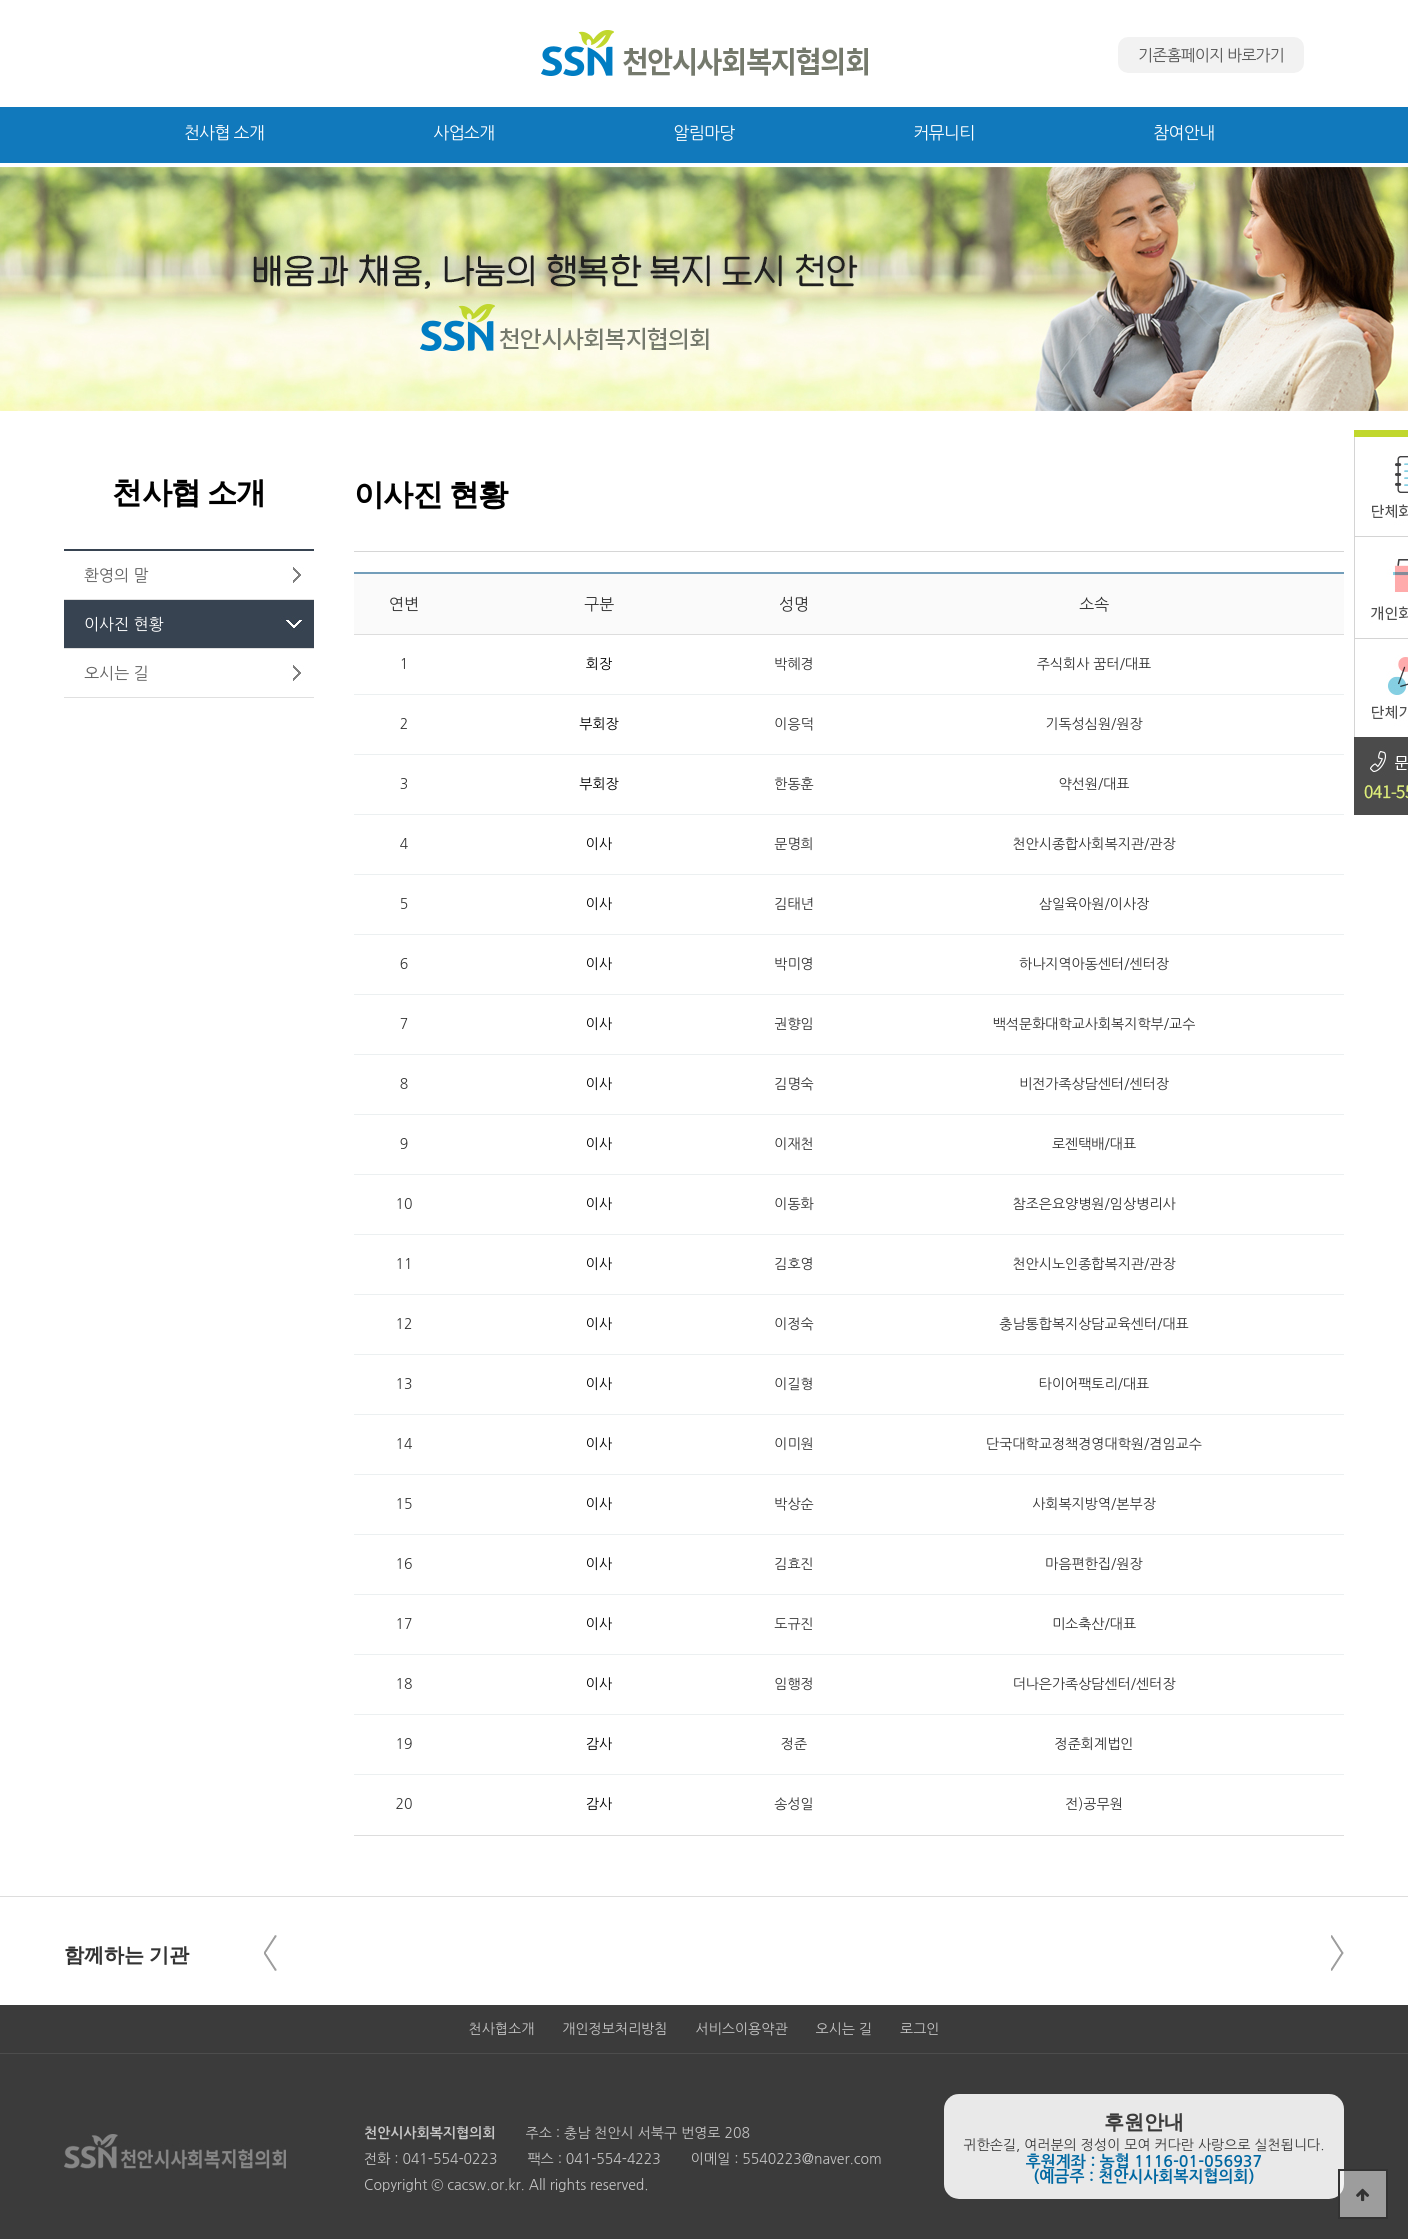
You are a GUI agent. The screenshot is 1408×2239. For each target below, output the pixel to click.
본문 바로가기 (0, 0)
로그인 (919, 2029)
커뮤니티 (943, 132)
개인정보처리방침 (614, 2029)
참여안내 (1183, 132)
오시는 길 (844, 2029)
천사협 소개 (224, 132)
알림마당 (703, 132)
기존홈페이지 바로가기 (1211, 55)
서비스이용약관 (741, 2029)
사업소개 (463, 132)
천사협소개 (502, 2029)
